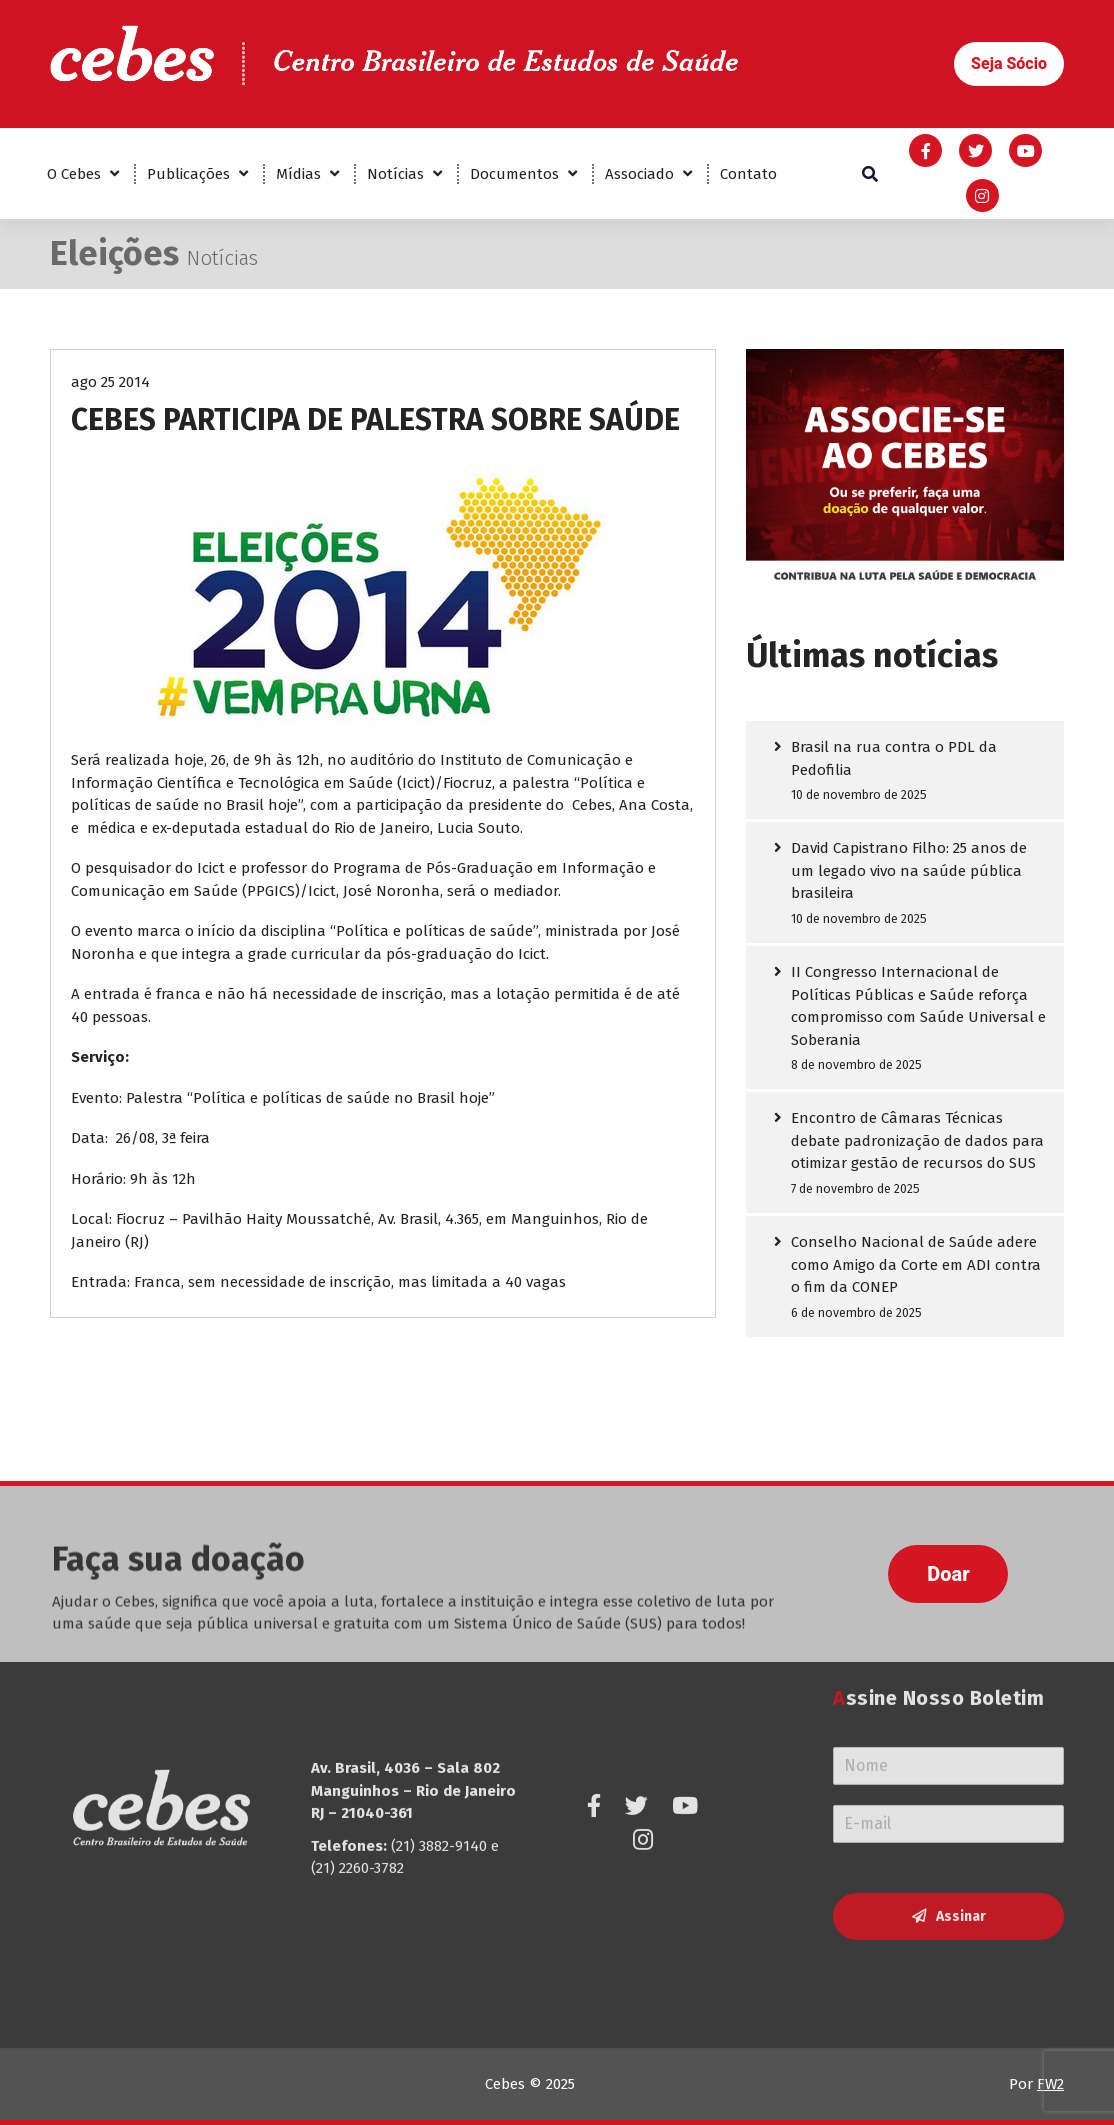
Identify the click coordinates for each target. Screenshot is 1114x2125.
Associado (639, 174)
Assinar (961, 1818)
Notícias (395, 174)
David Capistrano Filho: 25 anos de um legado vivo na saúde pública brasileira (909, 872)
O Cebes (74, 174)
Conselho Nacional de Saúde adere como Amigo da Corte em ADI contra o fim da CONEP (916, 1266)
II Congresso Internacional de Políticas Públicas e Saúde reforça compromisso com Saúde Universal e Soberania (918, 1008)
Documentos (514, 174)
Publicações (188, 174)
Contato (748, 174)
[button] (1009, 64)
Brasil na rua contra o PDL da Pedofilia (894, 759)
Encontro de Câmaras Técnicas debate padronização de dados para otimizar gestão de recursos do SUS (917, 1142)
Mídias (298, 174)
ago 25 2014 (110, 384)
